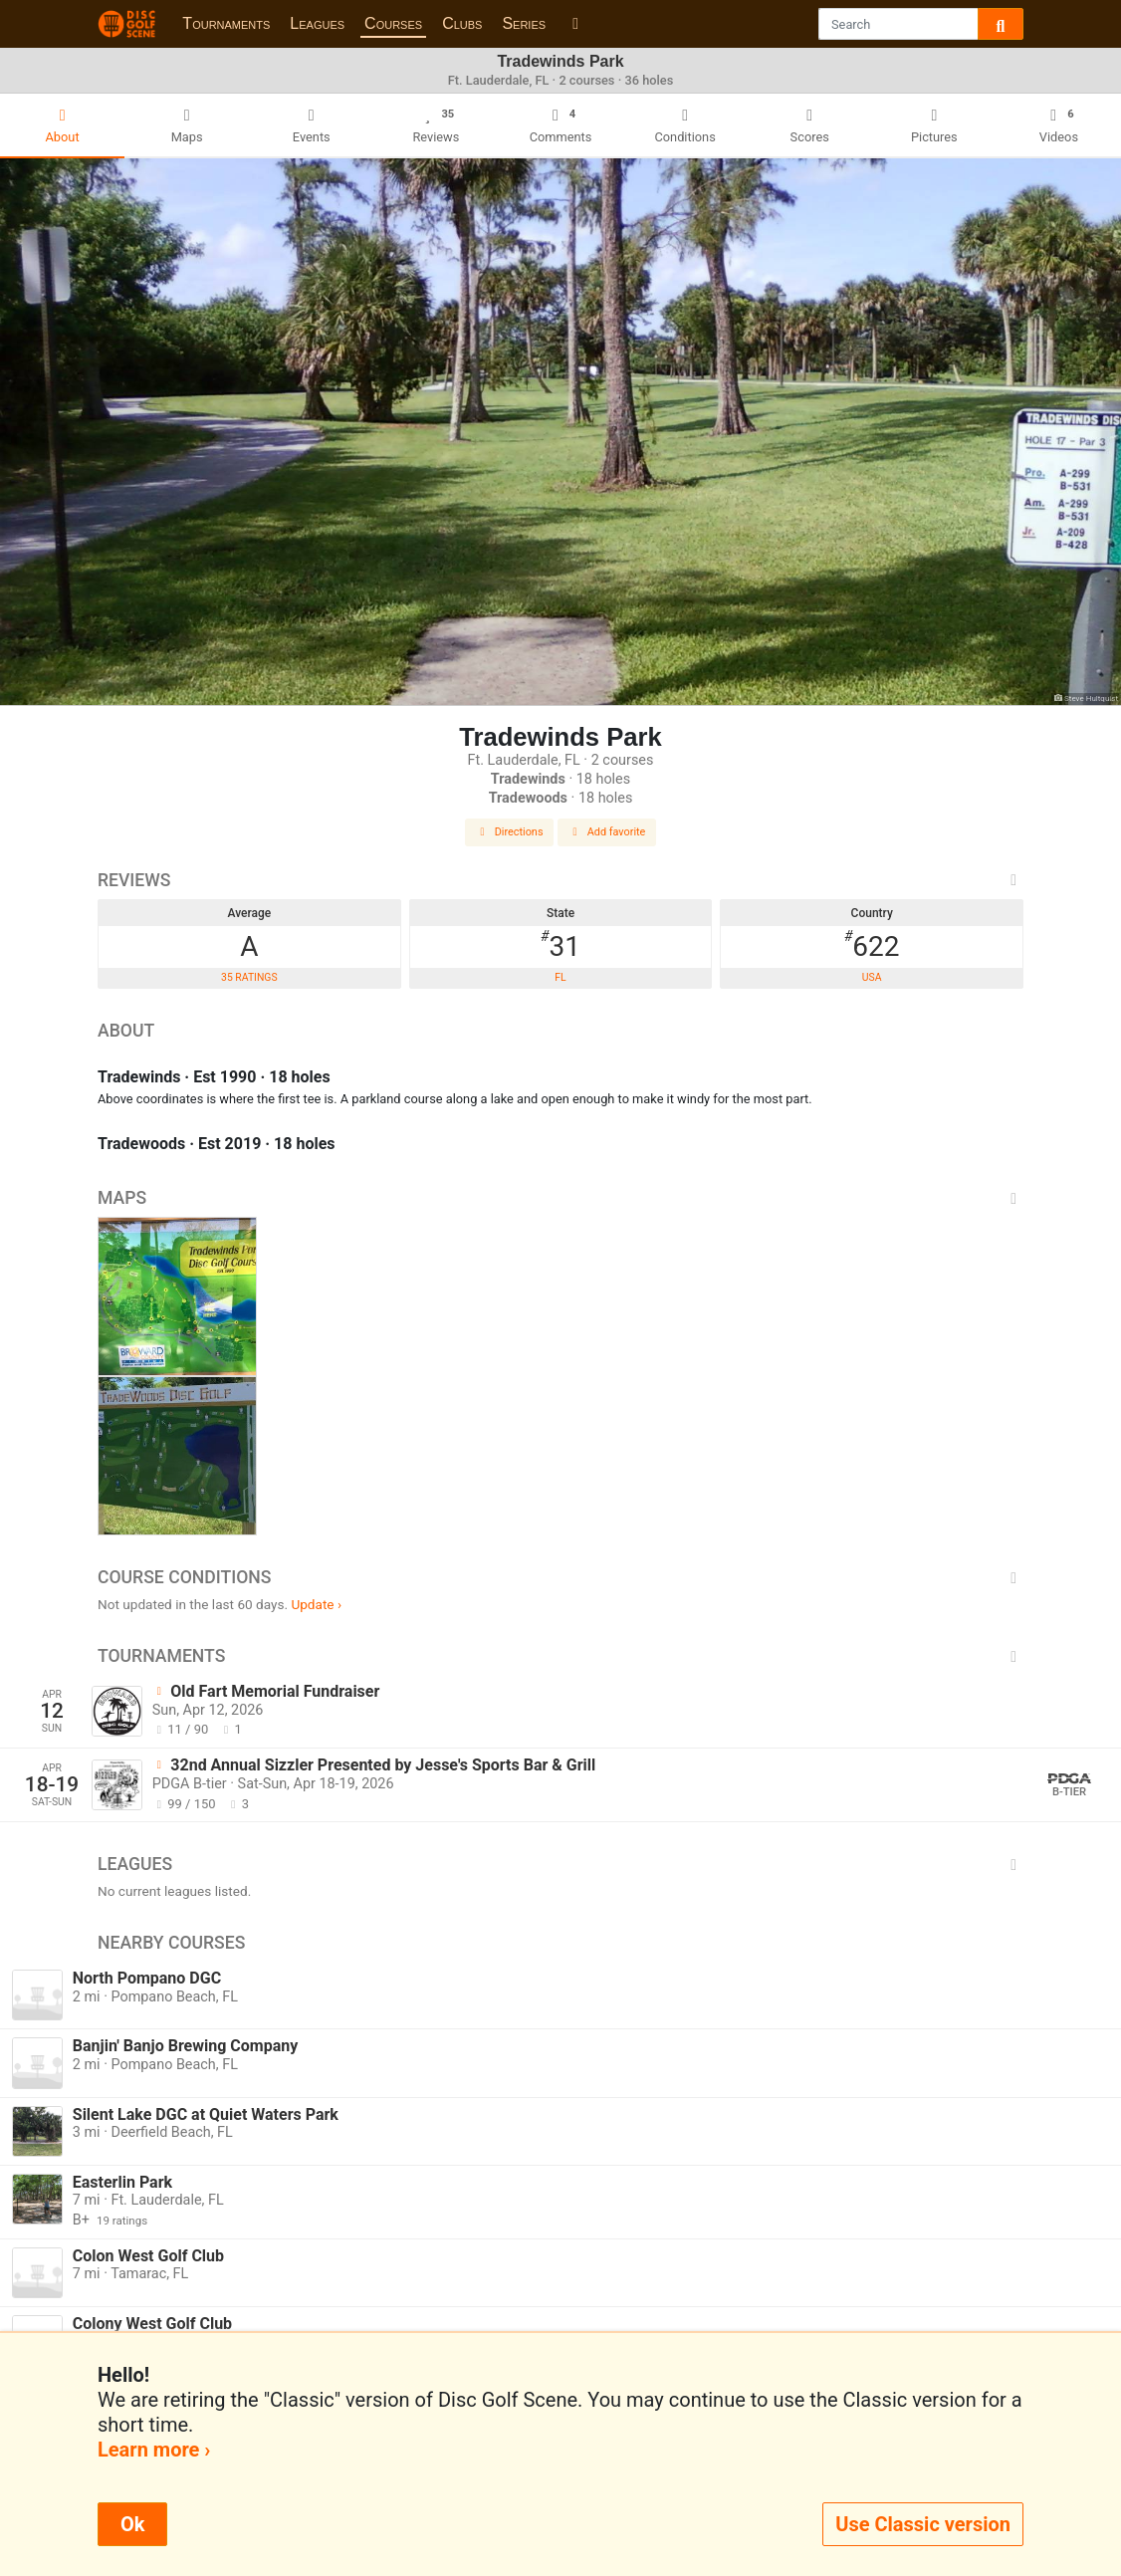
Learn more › (154, 2449)
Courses (393, 23)
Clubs (462, 23)
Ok (132, 2524)
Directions (510, 831)
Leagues (317, 23)
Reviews (560, 880)
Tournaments (226, 23)
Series (524, 23)
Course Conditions (560, 1577)
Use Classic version (922, 2524)
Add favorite (607, 831)
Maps (560, 1198)
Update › (316, 1604)
